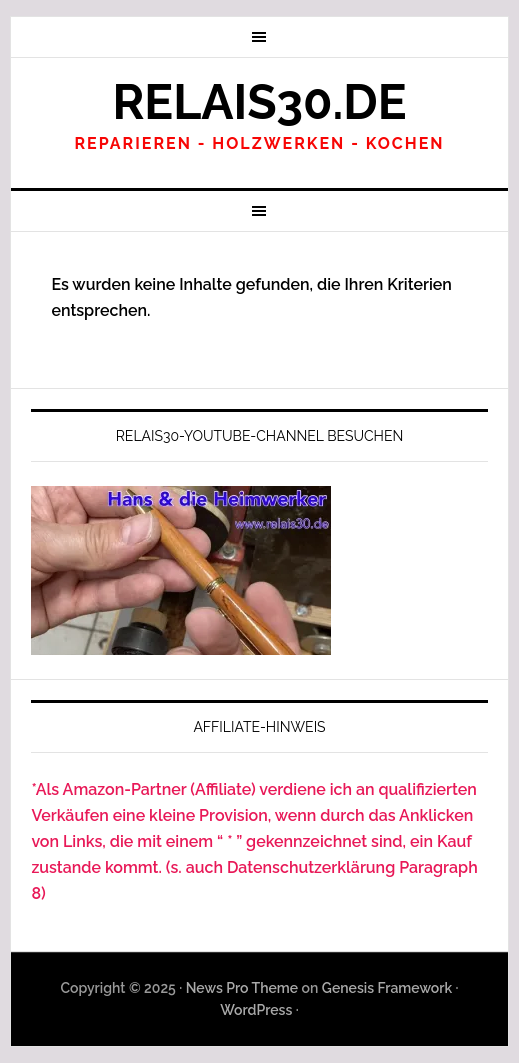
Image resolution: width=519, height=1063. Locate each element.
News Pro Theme (242, 988)
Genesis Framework (387, 988)
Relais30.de (259, 102)
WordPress (256, 1010)
